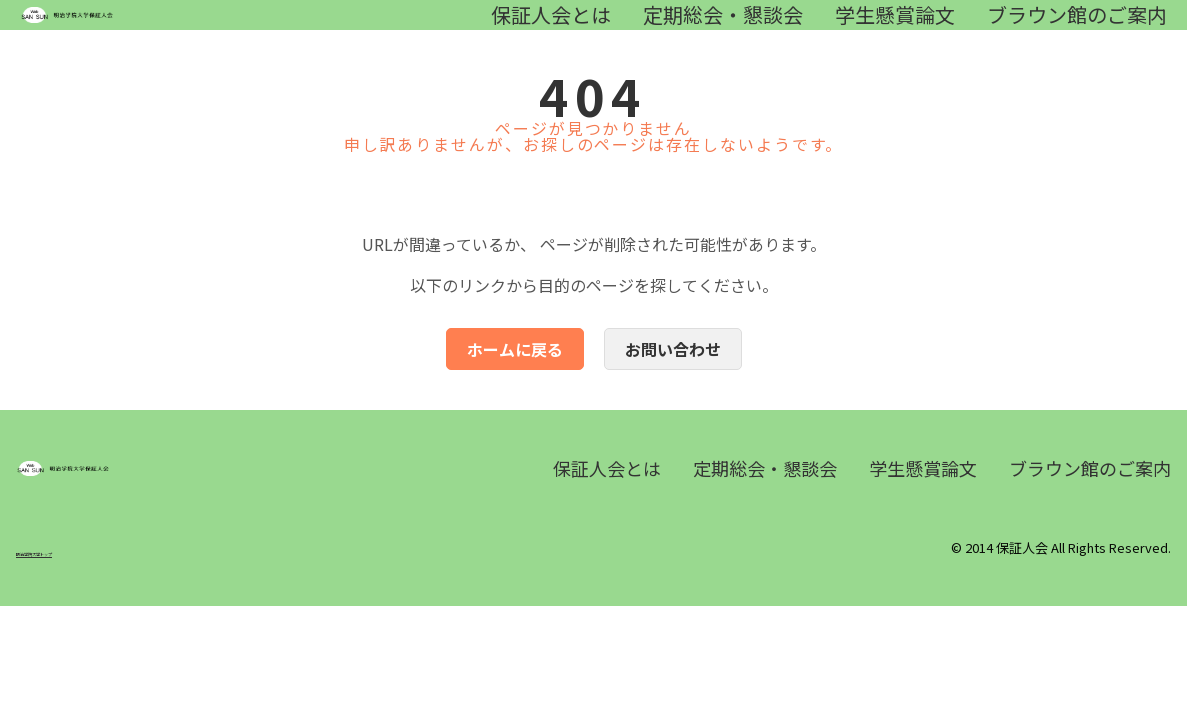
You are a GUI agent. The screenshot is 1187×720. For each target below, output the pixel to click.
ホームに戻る (515, 379)
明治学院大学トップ (74, 612)
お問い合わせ (673, 379)
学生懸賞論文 (895, 30)
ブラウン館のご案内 (1077, 30)
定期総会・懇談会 (723, 30)
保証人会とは (551, 30)
